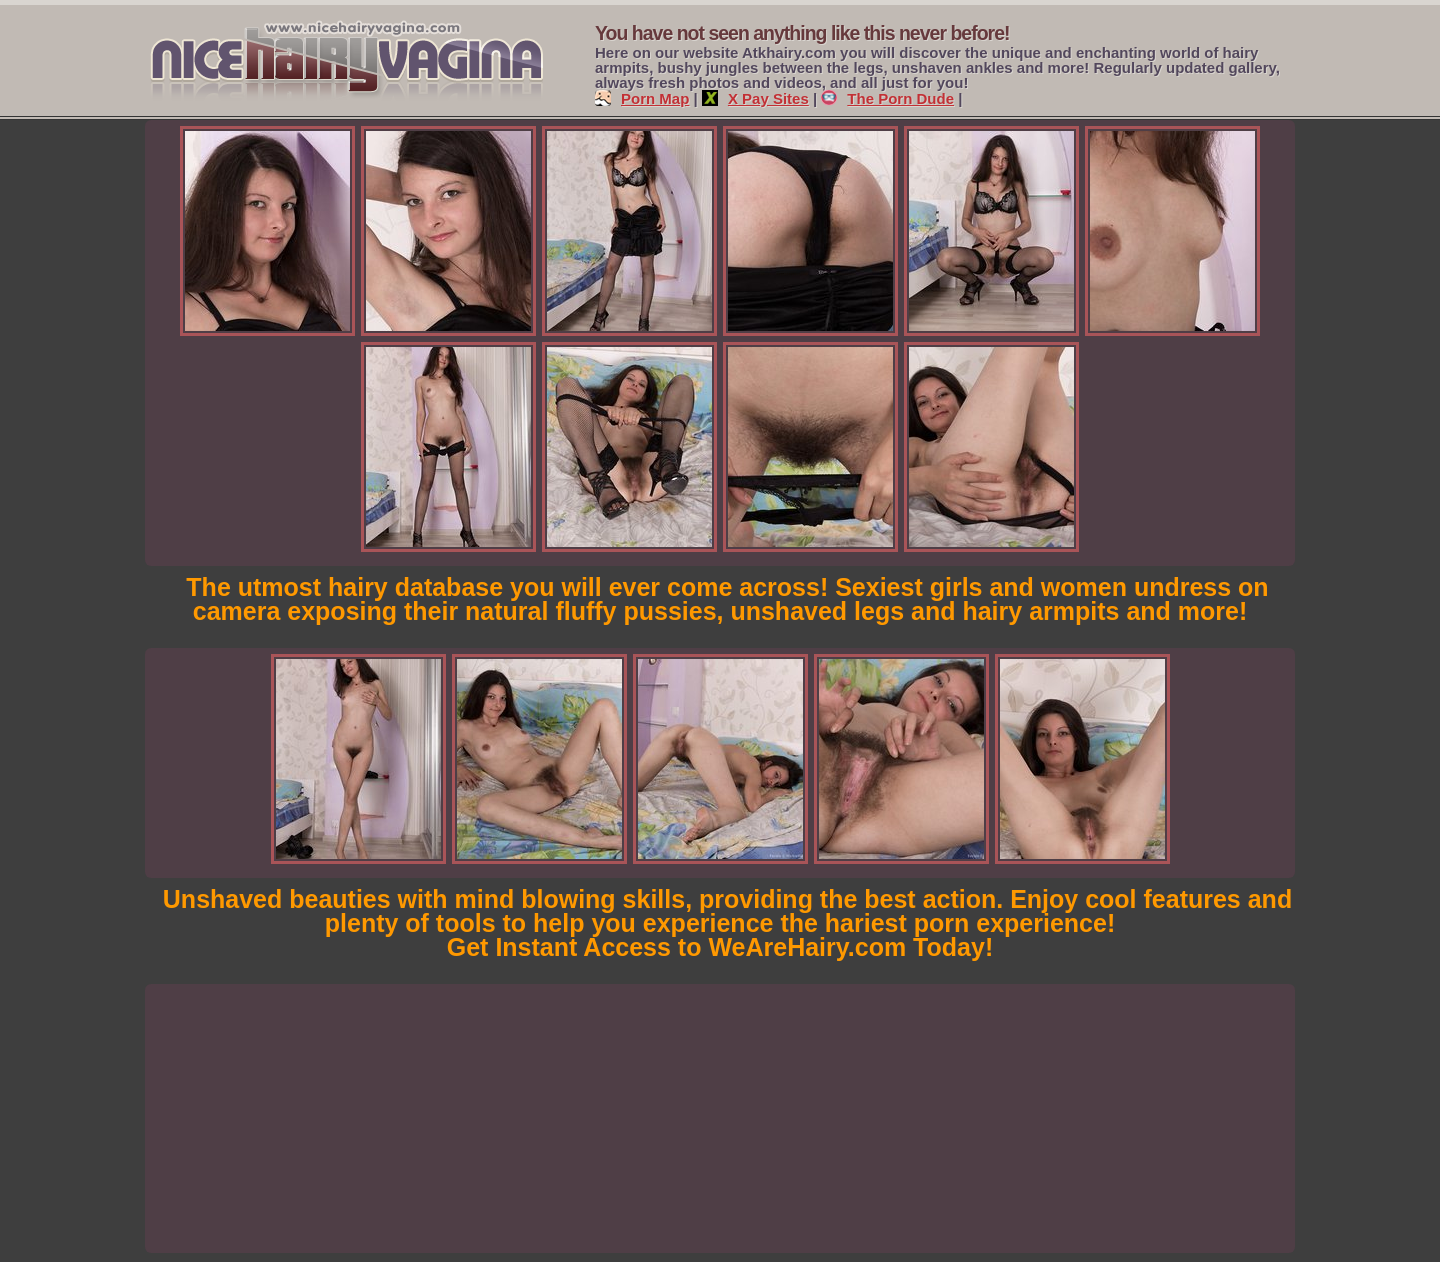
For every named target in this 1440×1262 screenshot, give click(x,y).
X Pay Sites (755, 98)
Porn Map (642, 98)
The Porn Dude (887, 98)
